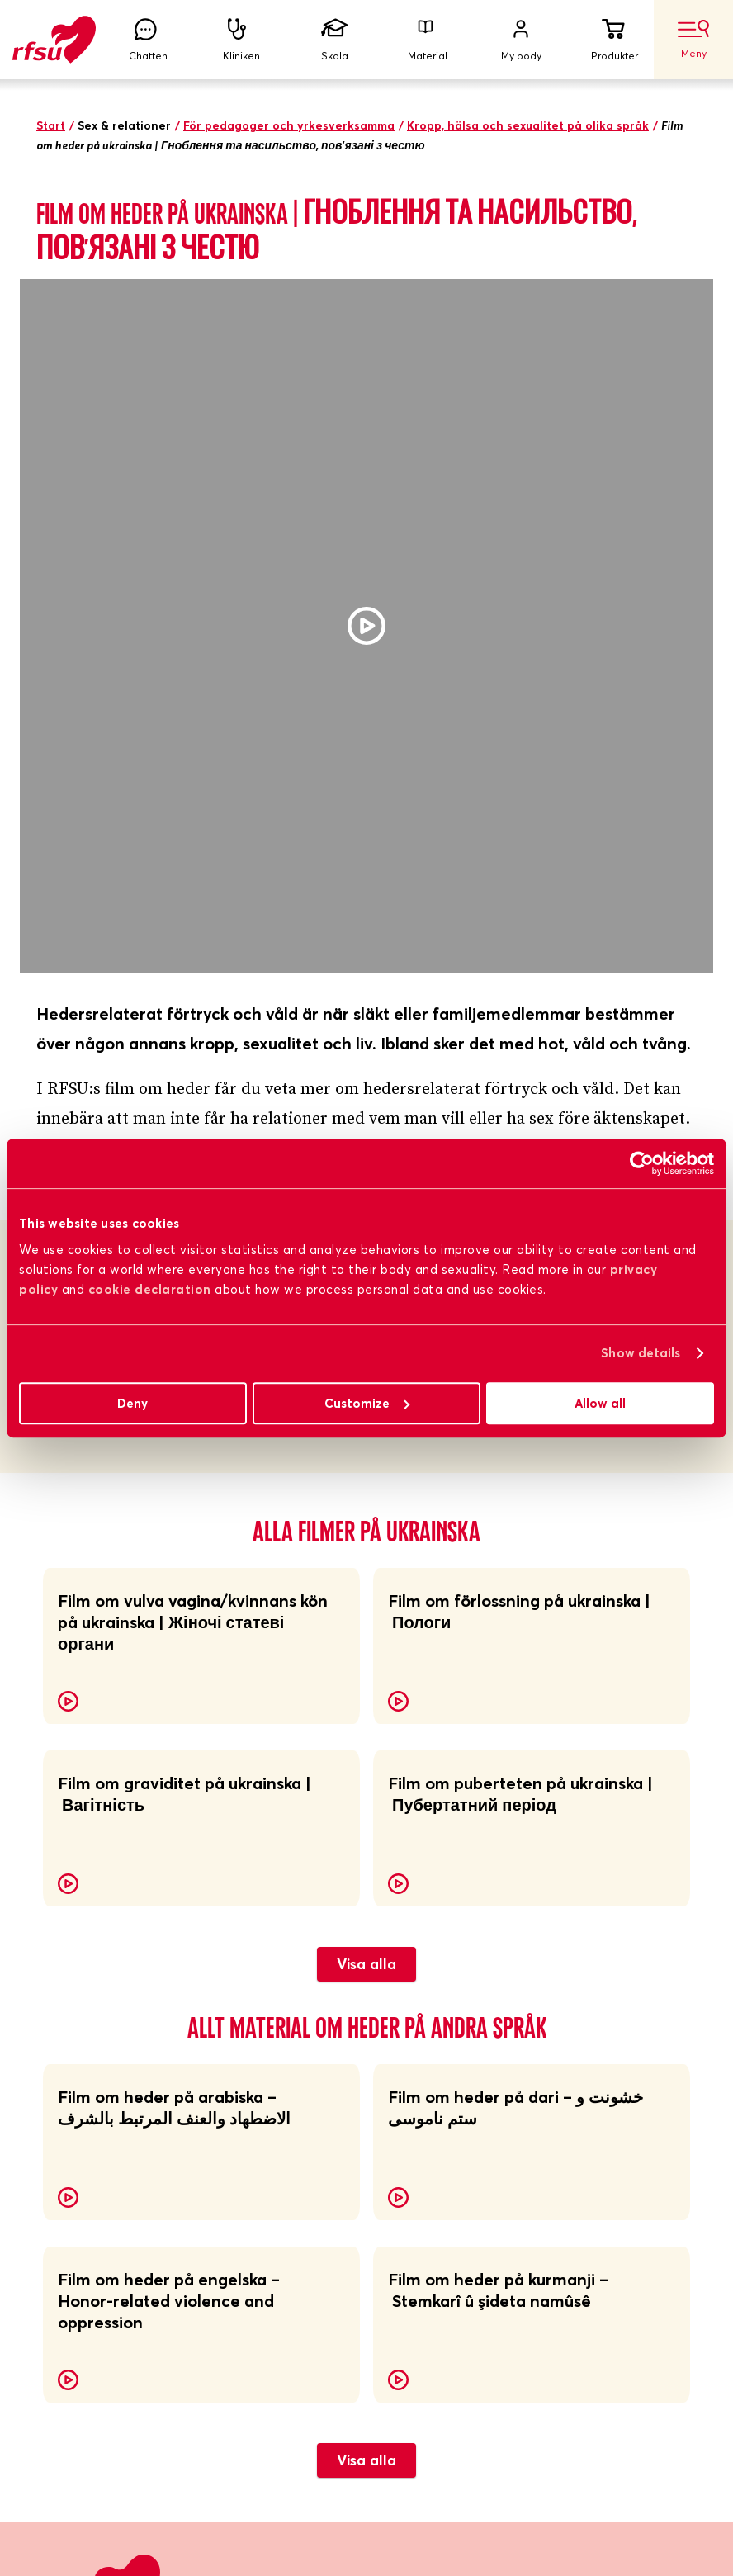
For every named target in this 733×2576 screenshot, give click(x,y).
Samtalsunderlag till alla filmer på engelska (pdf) (260, 716)
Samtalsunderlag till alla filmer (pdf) (212, 681)
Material (427, 40)
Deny (132, 1403)
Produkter (614, 40)
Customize (366, 1403)
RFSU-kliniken (77, 2075)
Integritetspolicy (415, 2116)
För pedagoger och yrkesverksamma (289, 125)
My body (520, 40)
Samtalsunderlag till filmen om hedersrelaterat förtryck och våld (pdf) (344, 646)
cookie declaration (149, 1289)
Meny (693, 39)
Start (50, 125)
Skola (334, 40)
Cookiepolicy (404, 2156)
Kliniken (241, 40)
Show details (640, 1353)
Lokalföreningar (84, 2116)
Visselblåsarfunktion (426, 2075)
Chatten (147, 40)
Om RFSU (65, 1993)
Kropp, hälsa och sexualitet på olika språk (528, 125)
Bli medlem (69, 2034)
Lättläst (391, 1993)
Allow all (600, 1403)
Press (52, 2156)
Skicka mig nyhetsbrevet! (137, 2382)
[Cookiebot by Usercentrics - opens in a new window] (642, 1163)
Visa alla (366, 1773)
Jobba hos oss (409, 2034)
